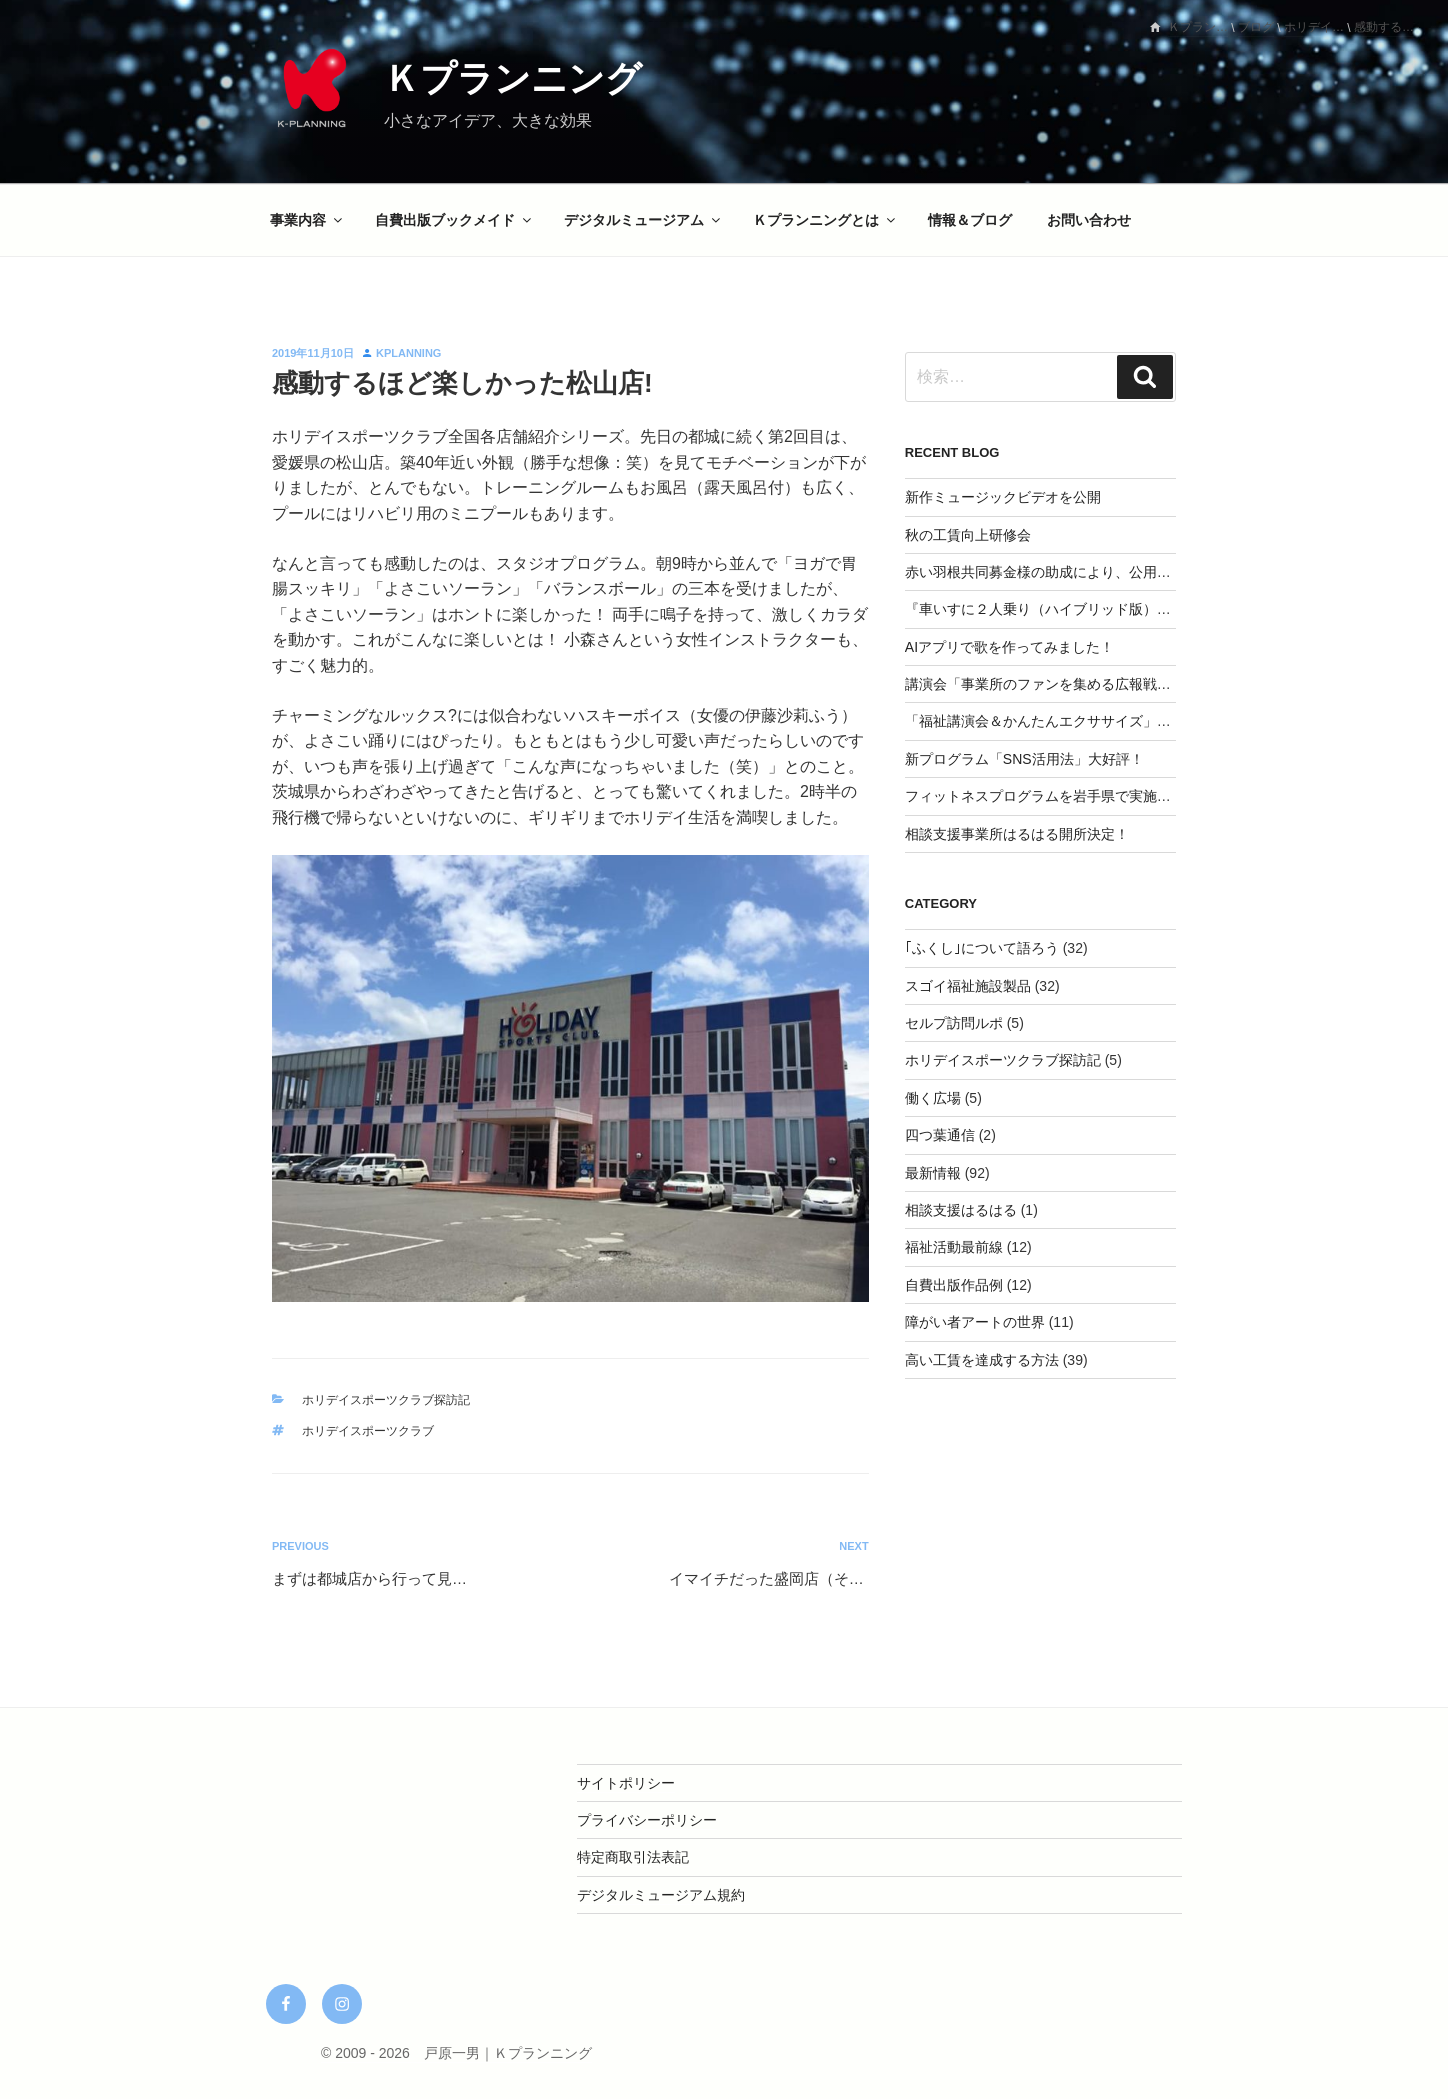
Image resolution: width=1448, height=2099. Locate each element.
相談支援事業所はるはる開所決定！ (1017, 834)
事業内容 (307, 220)
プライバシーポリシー (647, 1820)
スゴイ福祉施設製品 (968, 986)
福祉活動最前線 (954, 1247)
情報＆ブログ (970, 220)
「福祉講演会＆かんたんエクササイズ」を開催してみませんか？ (1108, 721)
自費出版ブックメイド (454, 220)
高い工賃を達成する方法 (982, 1360)
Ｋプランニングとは (825, 220)
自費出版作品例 (954, 1285)
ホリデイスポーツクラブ (368, 1431)
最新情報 (933, 1173)
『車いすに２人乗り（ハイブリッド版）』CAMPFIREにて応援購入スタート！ (1151, 609)
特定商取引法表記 (633, 1857)
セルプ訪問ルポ (954, 1023)
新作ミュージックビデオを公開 (1003, 497)
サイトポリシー (626, 1783)
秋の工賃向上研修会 (968, 535)
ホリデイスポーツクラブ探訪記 (386, 1400)
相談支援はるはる (961, 1210)
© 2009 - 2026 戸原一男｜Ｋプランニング (456, 2053)
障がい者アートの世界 (975, 1322)
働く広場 (933, 1098)
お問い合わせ (1089, 220)
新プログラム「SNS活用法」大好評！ (1024, 759)
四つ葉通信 (940, 1135)
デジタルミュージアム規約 (661, 1895)
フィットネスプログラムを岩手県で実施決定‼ (1048, 796)
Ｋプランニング (513, 78)
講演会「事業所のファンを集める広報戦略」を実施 (1066, 684)
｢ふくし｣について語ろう (982, 948)
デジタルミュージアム (643, 220)
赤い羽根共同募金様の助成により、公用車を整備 (1059, 572)
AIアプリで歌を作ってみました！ (1009, 647)
